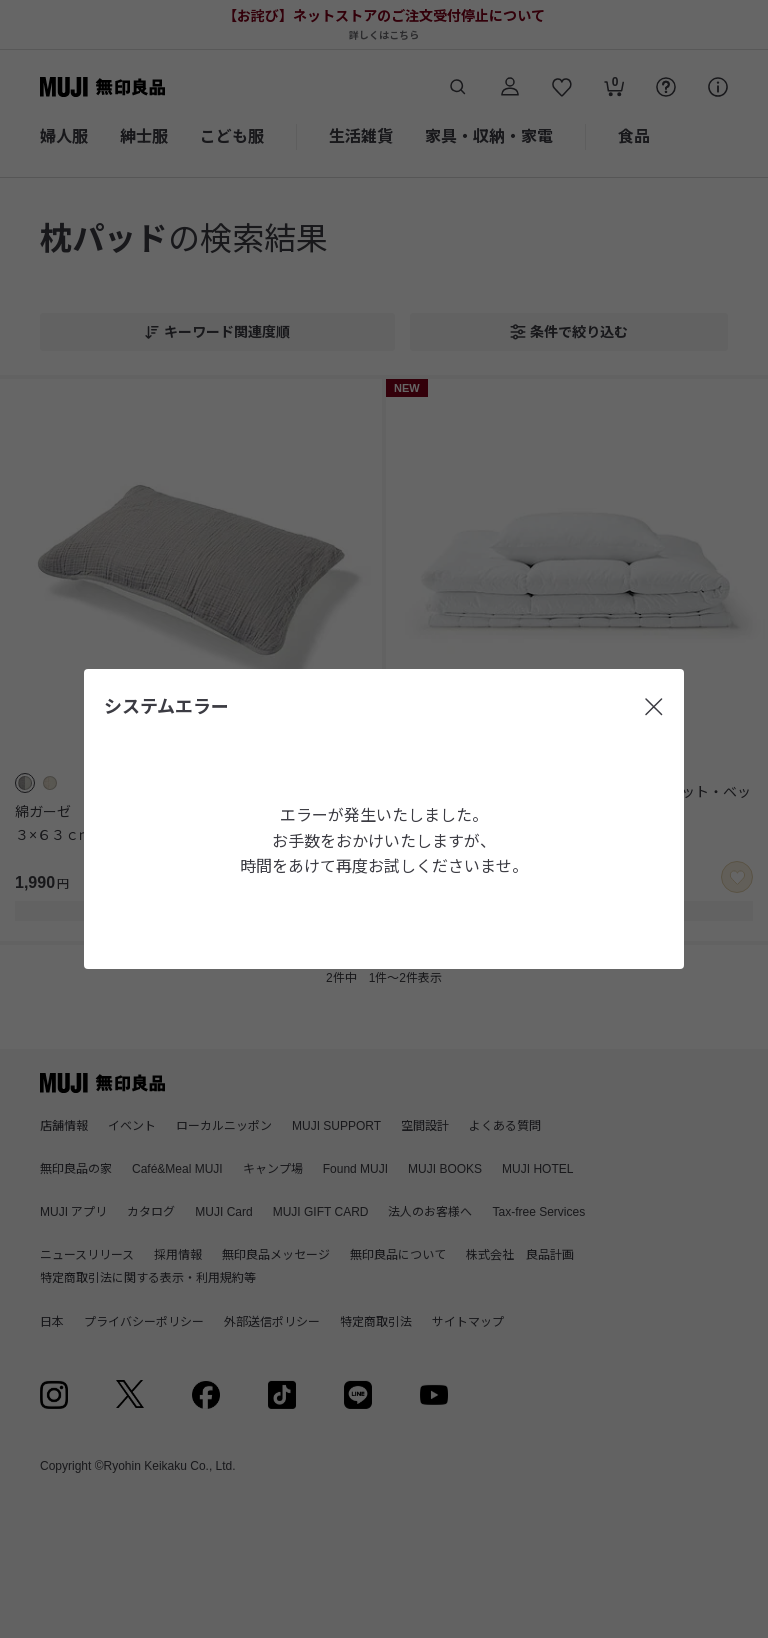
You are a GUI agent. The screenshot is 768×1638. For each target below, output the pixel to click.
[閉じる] (654, 707)
